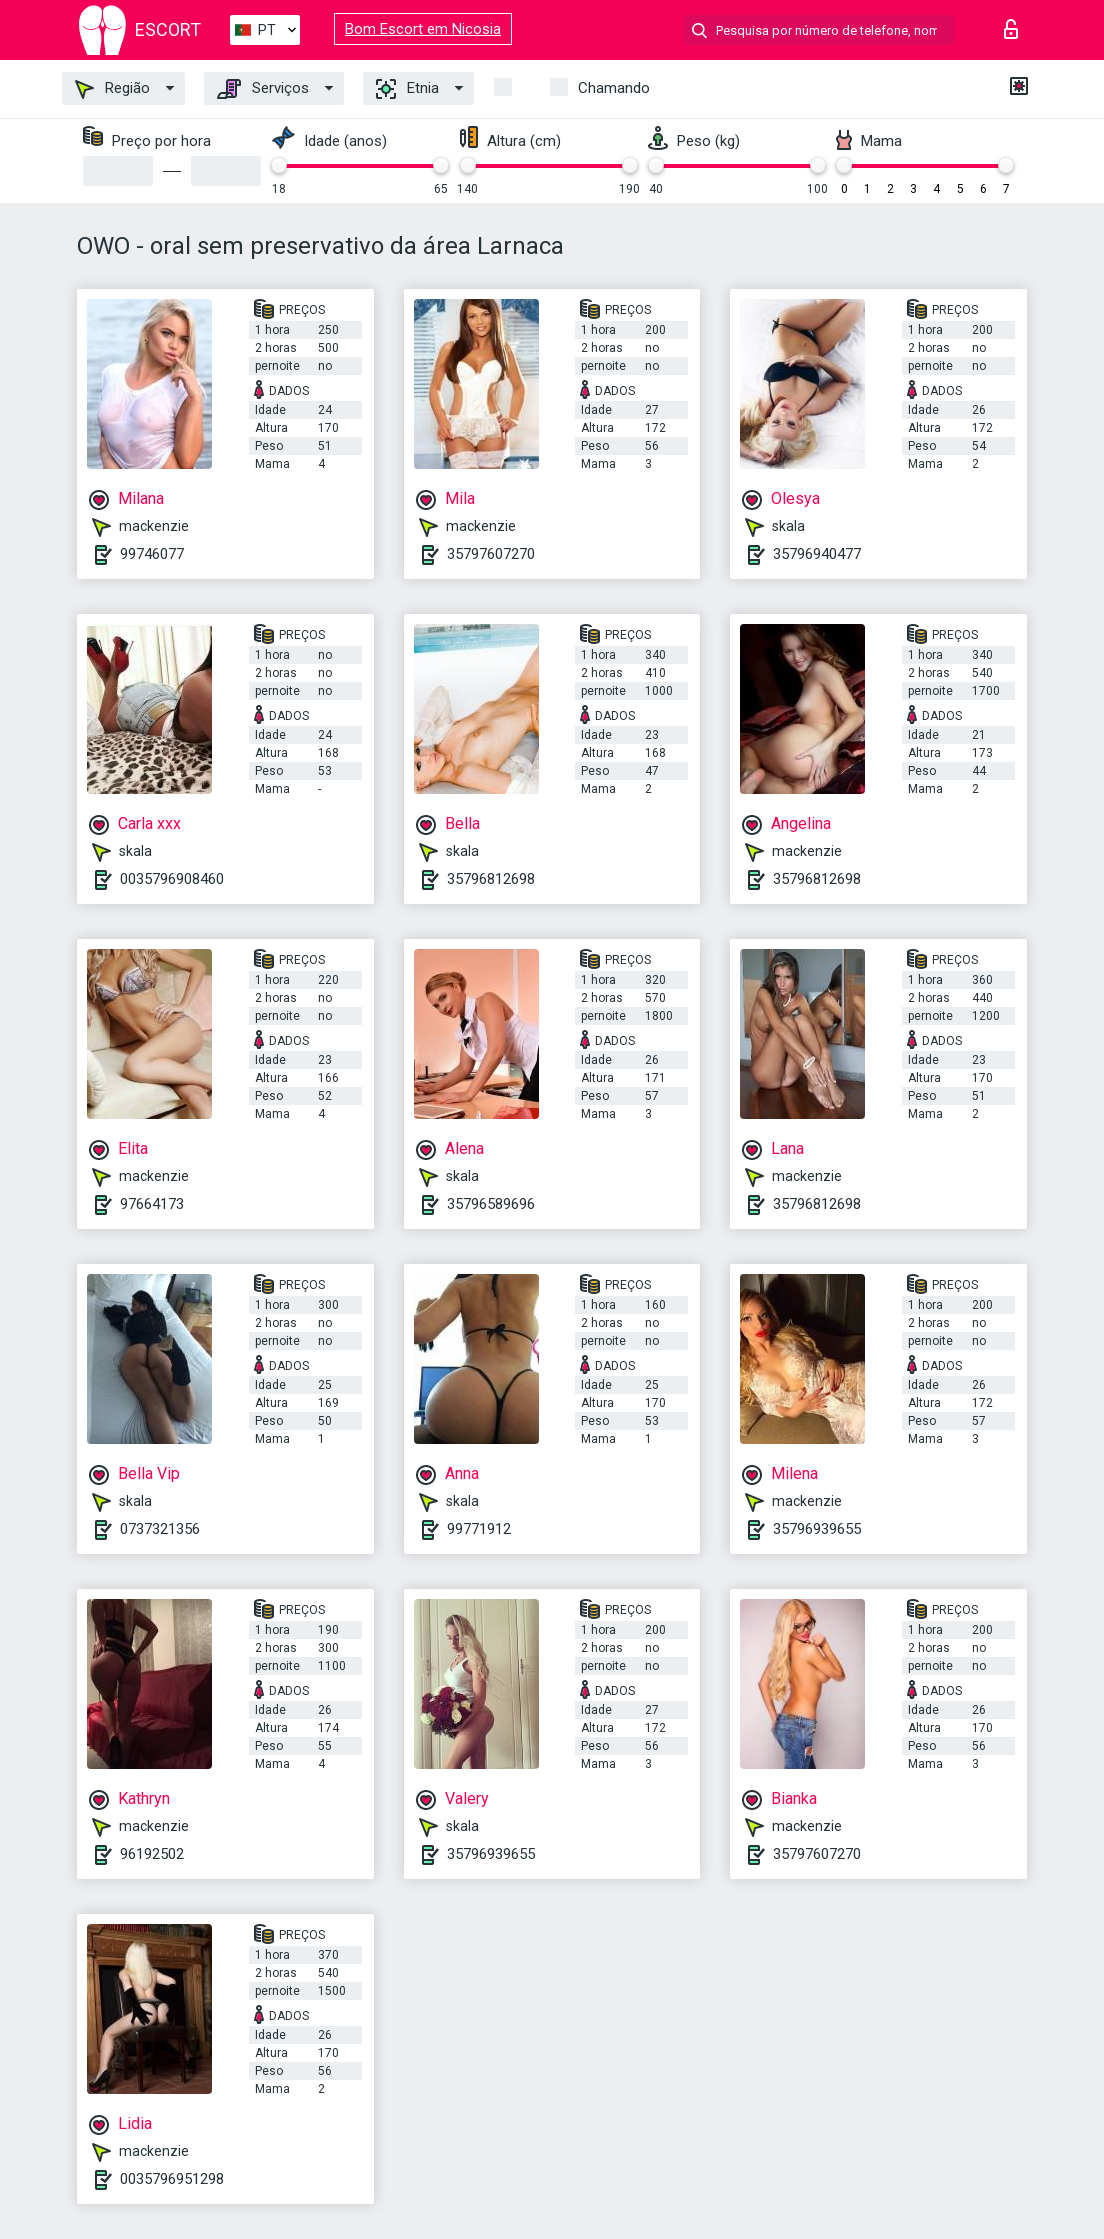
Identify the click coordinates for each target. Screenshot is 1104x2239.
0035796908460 (172, 879)
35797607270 (491, 554)
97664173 (152, 1204)
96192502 (152, 1854)
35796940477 (817, 554)
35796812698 (491, 879)
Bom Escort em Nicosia (423, 29)
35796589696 (491, 1204)
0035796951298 (172, 2179)
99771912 (479, 1529)
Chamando (614, 88)
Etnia (407, 89)
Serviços (263, 89)
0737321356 (160, 1529)
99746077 (152, 554)
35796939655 (817, 1529)
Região (112, 89)
